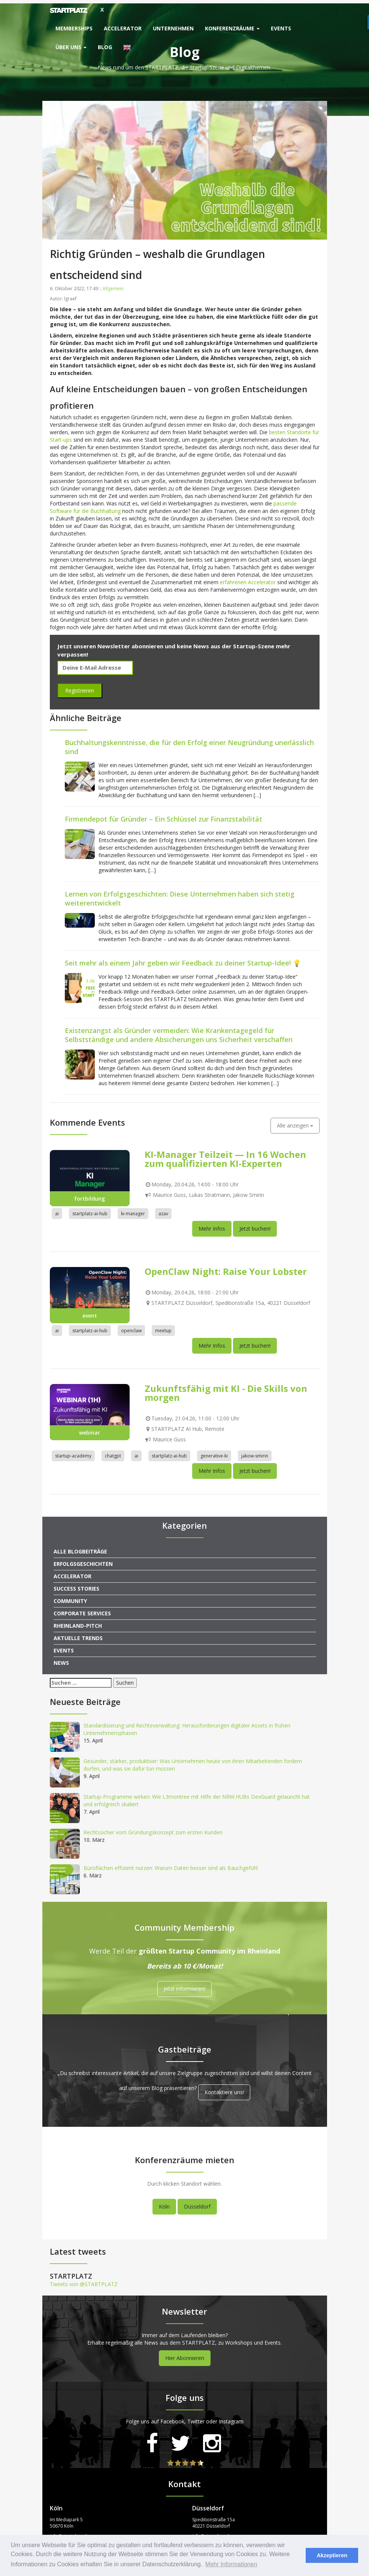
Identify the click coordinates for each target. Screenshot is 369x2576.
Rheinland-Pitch (78, 1622)
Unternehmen (173, 28)
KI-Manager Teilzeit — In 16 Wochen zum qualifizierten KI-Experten (225, 1155)
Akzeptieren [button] (332, 2555)
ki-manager (133, 1210)
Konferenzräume (232, 28)
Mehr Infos (212, 1224)
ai (57, 1210)
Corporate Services (82, 1609)
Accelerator (123, 28)
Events (281, 28)
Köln (164, 2203)
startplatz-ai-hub (90, 1210)
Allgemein (113, 285)
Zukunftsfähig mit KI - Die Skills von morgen (226, 1389)
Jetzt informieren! (184, 1985)
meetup (163, 1327)
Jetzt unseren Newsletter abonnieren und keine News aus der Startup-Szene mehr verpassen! (173, 646)
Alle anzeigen (295, 1121)
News (61, 1659)
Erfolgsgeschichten (83, 1560)
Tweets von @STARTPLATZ (84, 2280)
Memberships (74, 28)
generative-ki (214, 1452)
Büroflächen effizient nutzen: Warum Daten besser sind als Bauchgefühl (171, 1864)
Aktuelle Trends (78, 1634)
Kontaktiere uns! (224, 2088)
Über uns (71, 47)
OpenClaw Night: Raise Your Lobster (226, 1267)
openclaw (131, 1327)
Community (70, 1597)
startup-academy (73, 1452)
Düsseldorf (197, 2203)
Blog (105, 47)
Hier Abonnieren (184, 2354)
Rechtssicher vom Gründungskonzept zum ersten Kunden (153, 1828)
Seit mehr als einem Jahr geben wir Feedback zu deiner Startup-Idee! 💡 (183, 959)
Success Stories (76, 1585)
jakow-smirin (254, 1452)
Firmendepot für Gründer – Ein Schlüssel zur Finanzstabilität (164, 815)
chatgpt (113, 1452)
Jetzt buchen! (254, 1224)
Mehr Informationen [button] (231, 2564)
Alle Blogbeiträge (80, 1548)
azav (163, 1210)
